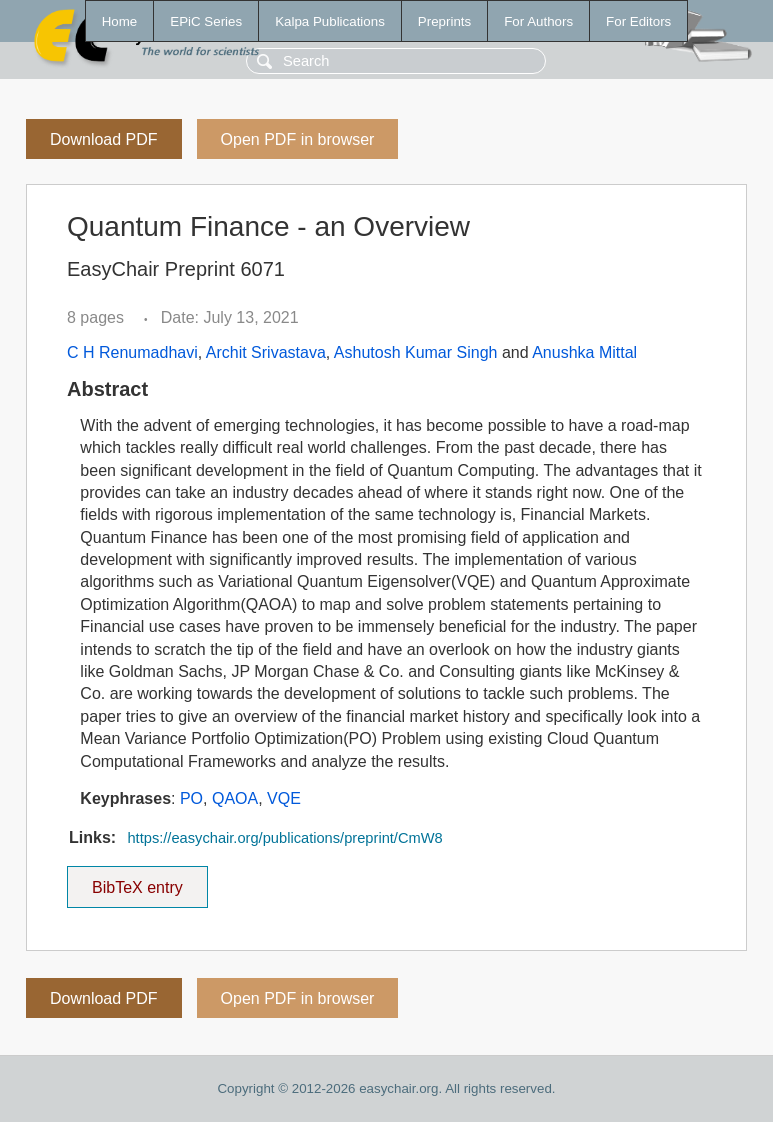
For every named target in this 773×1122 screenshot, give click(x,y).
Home (120, 21)
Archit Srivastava (266, 352)
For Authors (538, 21)
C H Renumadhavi (132, 352)
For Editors (638, 21)
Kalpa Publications (330, 21)
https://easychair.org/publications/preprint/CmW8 (284, 838)
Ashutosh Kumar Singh (416, 352)
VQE (284, 798)
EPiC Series (206, 21)
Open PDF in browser (298, 139)
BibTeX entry (137, 881)
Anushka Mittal (584, 352)
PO (191, 798)
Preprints (444, 21)
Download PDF (104, 139)
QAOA (235, 798)
